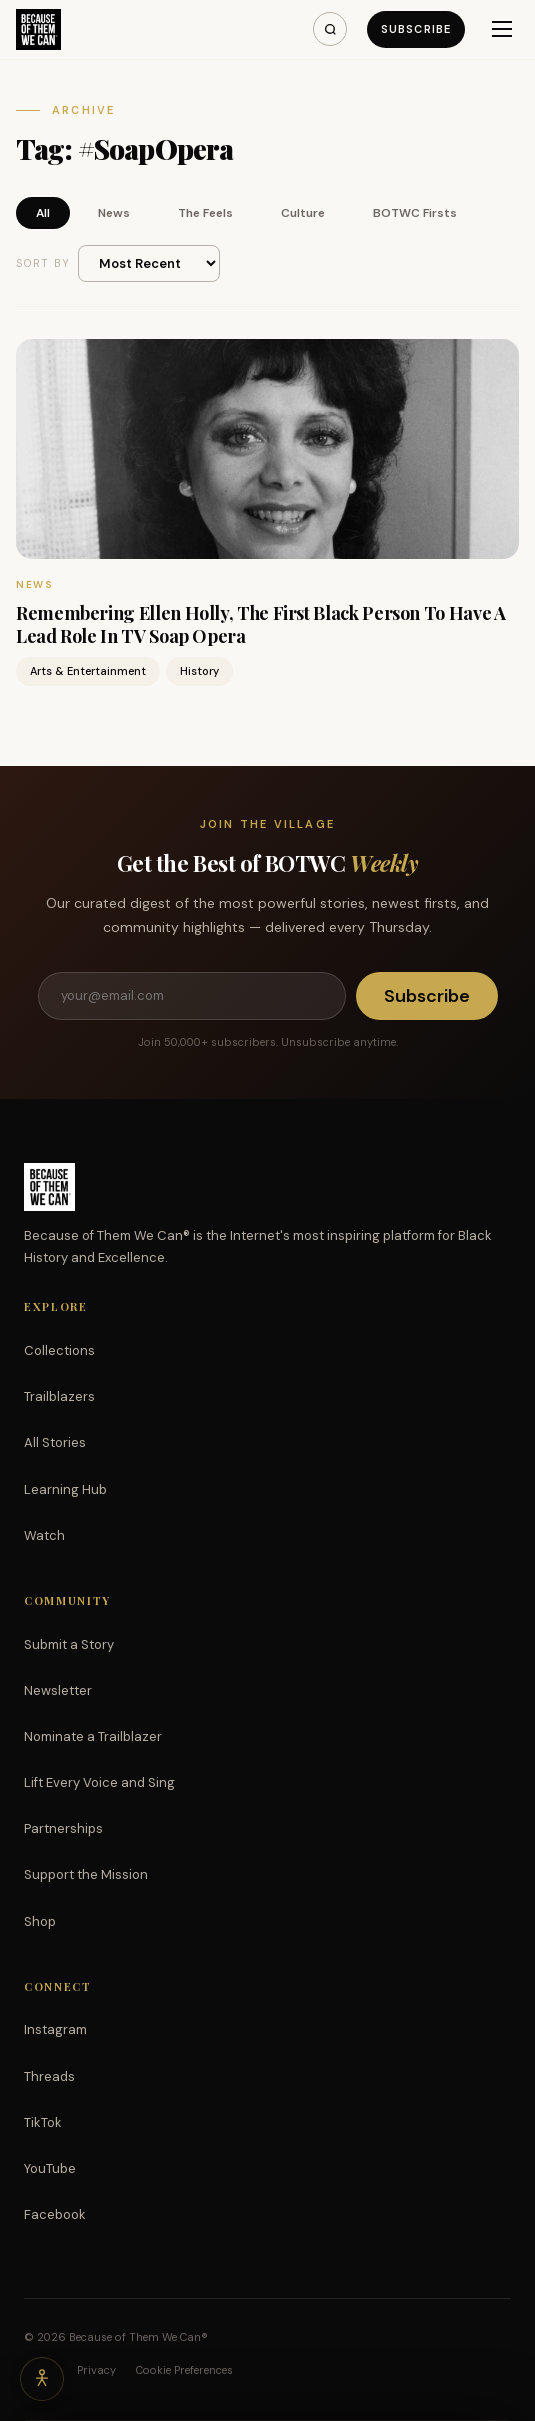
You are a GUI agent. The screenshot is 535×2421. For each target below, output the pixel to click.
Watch (44, 1535)
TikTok (43, 2122)
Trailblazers (59, 1396)
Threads (49, 2076)
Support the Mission (86, 1874)
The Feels (205, 213)
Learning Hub (65, 1489)
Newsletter (58, 1690)
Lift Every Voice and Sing (99, 1782)
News (114, 213)
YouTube (50, 2168)
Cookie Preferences (184, 2370)
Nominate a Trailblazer (93, 1736)
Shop (40, 1921)
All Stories (55, 1442)
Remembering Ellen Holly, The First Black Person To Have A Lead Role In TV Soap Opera (260, 624)
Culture (303, 213)
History (199, 671)
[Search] (330, 29)
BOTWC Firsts (415, 213)
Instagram (55, 2029)
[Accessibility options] (42, 2379)
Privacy (96, 2370)
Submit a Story (69, 1644)
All (43, 213)
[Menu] (502, 29)
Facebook (55, 2214)
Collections (59, 1350)
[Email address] (192, 996)
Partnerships (63, 1828)
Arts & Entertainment (88, 671)
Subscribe (416, 29)
